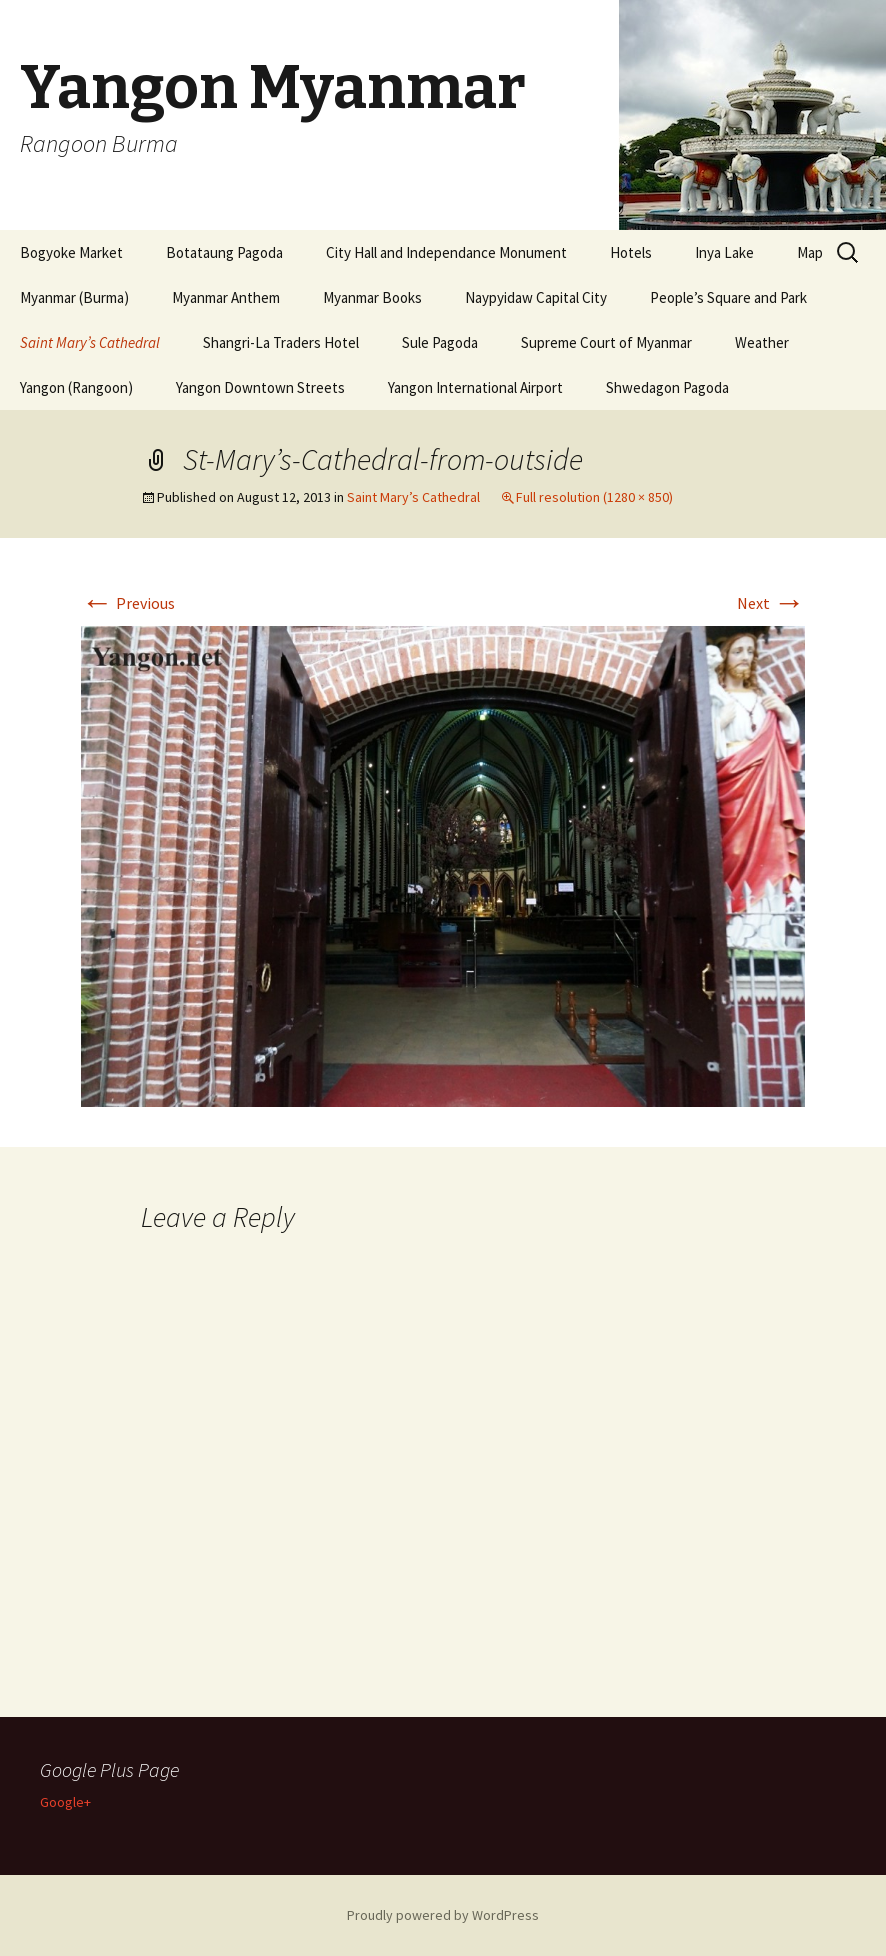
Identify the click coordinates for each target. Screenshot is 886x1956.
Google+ (65, 1802)
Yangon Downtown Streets (260, 387)
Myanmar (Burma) (74, 297)
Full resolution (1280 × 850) (594, 497)
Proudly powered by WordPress (443, 1915)
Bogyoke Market (71, 252)
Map (810, 252)
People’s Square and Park (728, 297)
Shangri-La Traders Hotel (281, 342)
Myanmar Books (372, 297)
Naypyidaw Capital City (536, 297)
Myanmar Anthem (226, 297)
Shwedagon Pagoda (667, 387)
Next (771, 603)
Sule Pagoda (440, 342)
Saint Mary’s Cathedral (90, 342)
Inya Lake (724, 252)
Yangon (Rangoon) (76, 387)
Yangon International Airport (475, 387)
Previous (128, 603)
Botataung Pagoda (224, 252)
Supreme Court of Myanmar (606, 342)
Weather (762, 342)
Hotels (631, 252)
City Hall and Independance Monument (446, 252)
